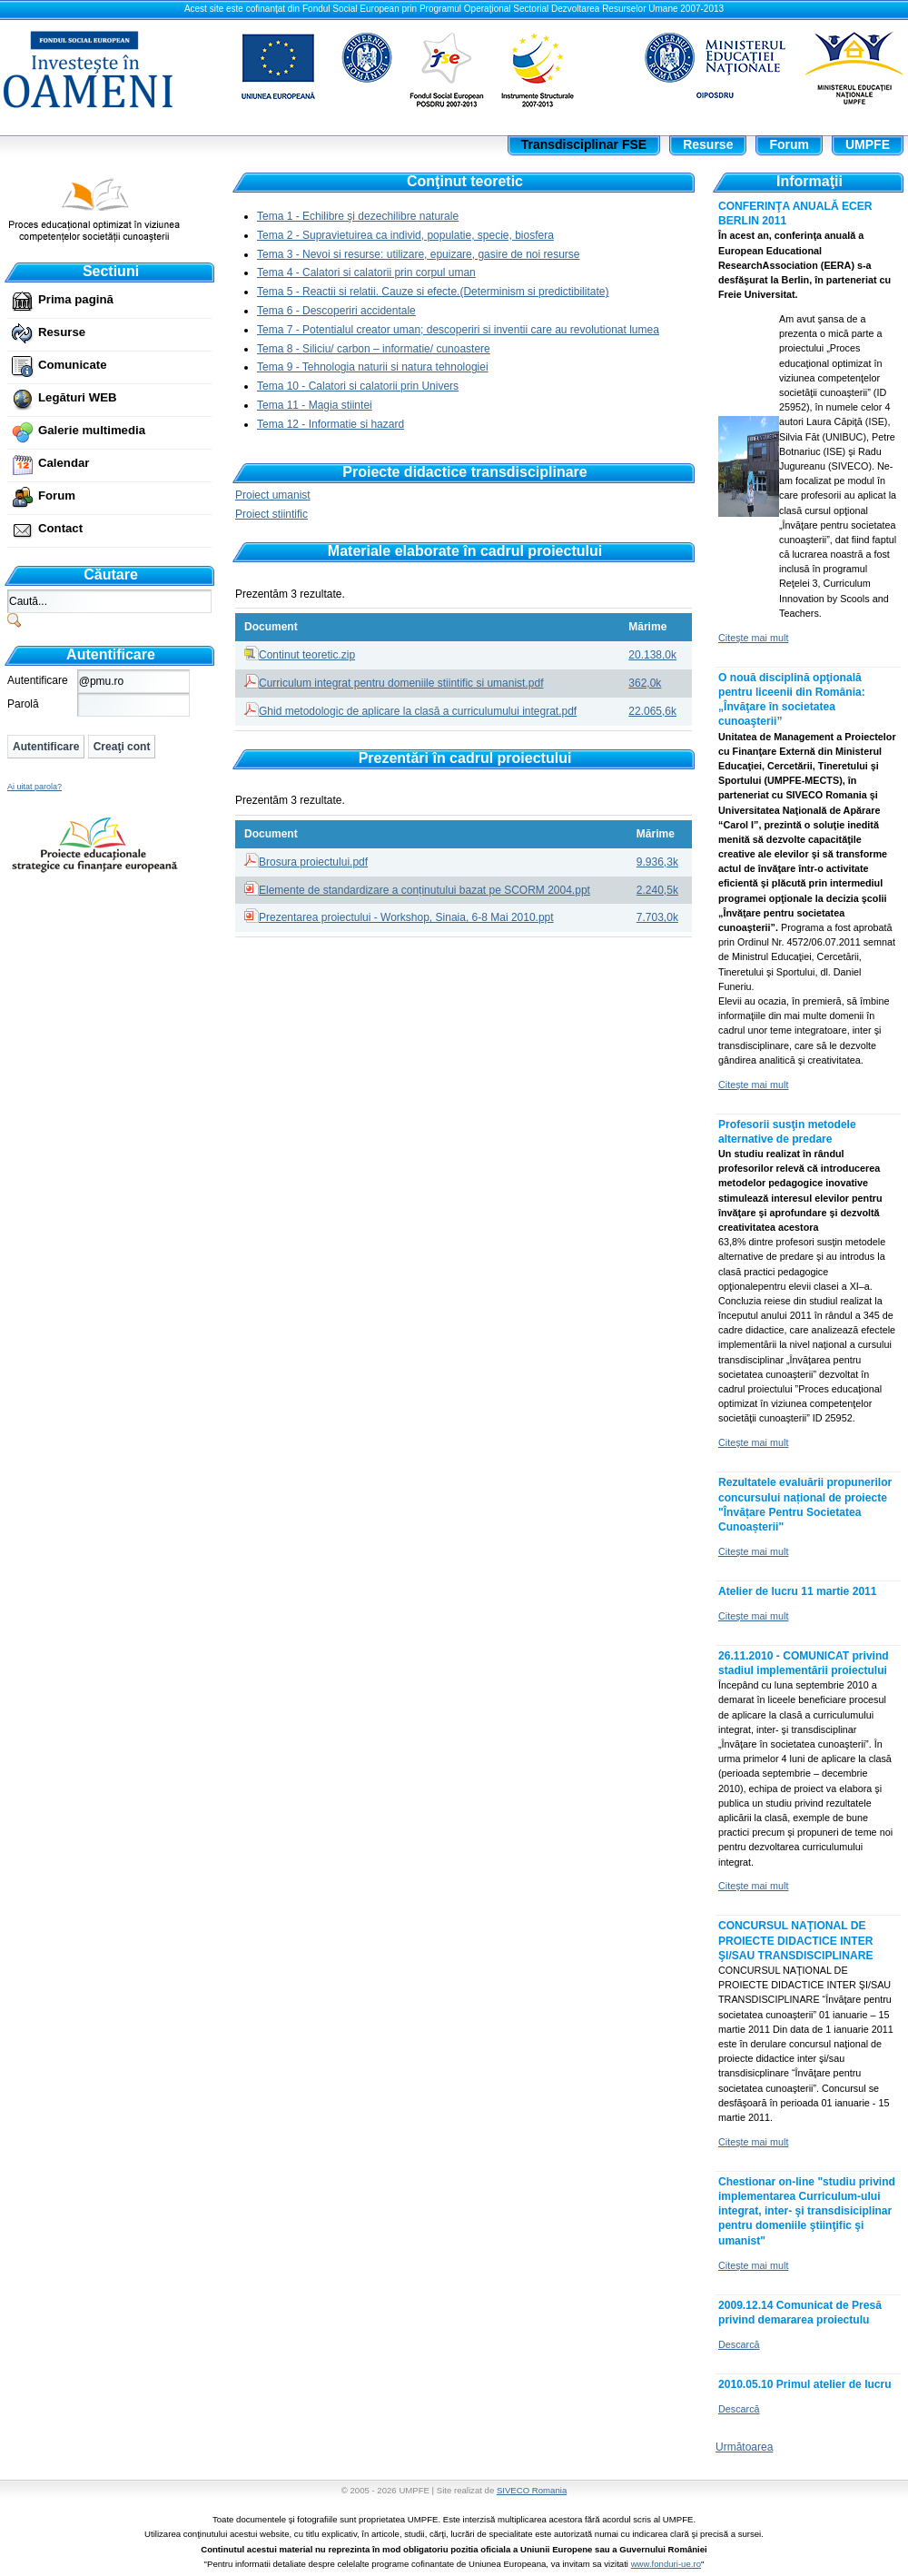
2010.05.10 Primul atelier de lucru (805, 2384)
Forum (56, 495)
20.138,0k (652, 655)
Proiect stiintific (271, 514)
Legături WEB (77, 397)
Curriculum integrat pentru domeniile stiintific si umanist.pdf (401, 683)
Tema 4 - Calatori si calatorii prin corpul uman (366, 272)
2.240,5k (657, 890)
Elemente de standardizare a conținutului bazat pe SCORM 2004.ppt (424, 890)
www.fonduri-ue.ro (666, 2564)
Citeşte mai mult (753, 637)
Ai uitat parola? (34, 786)
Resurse (61, 332)
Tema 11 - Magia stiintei (314, 405)
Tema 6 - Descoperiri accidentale (336, 310)
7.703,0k (657, 917)
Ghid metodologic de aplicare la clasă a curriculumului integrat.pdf (418, 711)
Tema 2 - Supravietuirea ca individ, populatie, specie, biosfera (405, 235)
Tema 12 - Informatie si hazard (330, 424)
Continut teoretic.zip (307, 655)
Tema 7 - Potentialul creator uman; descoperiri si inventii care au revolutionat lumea (458, 329)
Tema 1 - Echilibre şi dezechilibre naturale (358, 216)
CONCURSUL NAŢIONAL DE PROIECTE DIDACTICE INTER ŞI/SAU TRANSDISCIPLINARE (795, 1940)
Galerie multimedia (91, 430)
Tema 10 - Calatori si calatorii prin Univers (358, 386)
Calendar (63, 463)
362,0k (644, 683)
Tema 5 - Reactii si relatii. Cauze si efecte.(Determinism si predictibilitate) (432, 291)
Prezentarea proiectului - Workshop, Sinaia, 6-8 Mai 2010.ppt (406, 917)
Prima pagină (76, 299)
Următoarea (744, 2447)
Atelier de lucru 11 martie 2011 (797, 1591)
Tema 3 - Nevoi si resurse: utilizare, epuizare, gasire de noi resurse (418, 254)
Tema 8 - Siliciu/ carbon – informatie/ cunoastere (373, 348)
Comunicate (72, 365)
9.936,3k (657, 862)
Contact (60, 528)
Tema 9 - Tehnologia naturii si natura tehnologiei (373, 367)
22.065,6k (652, 711)
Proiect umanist (273, 495)
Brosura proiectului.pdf (313, 862)
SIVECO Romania (532, 2490)
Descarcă (739, 2344)
